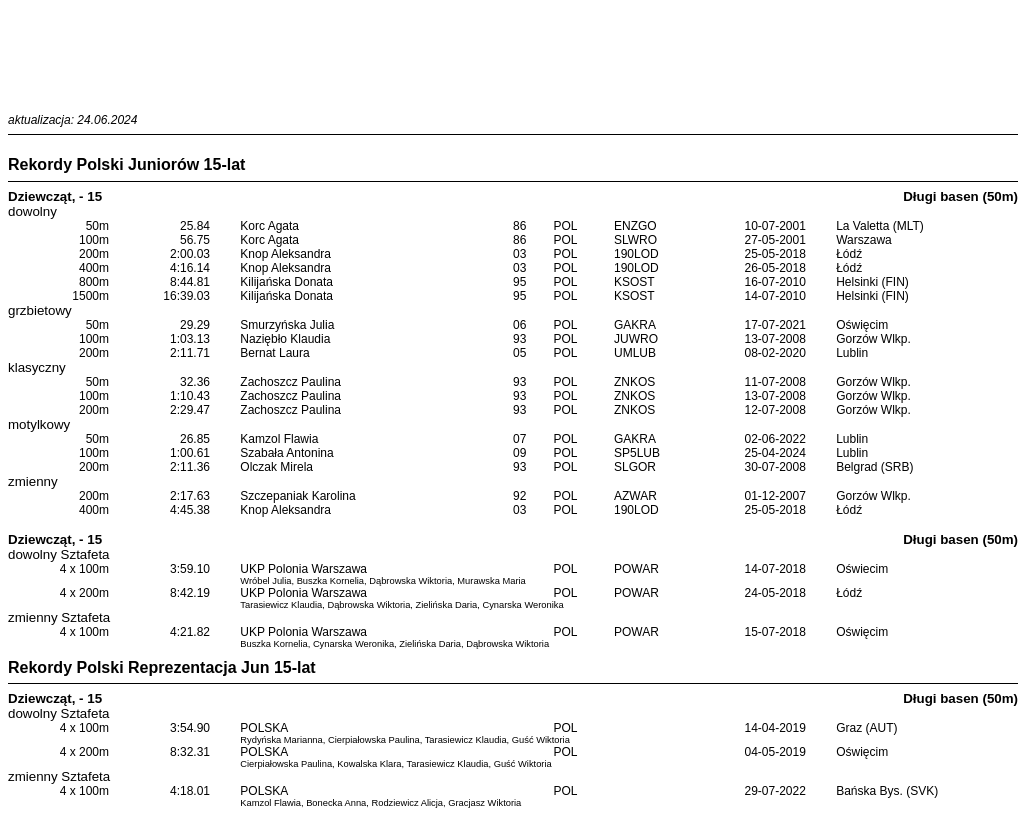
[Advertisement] (513, 53)
